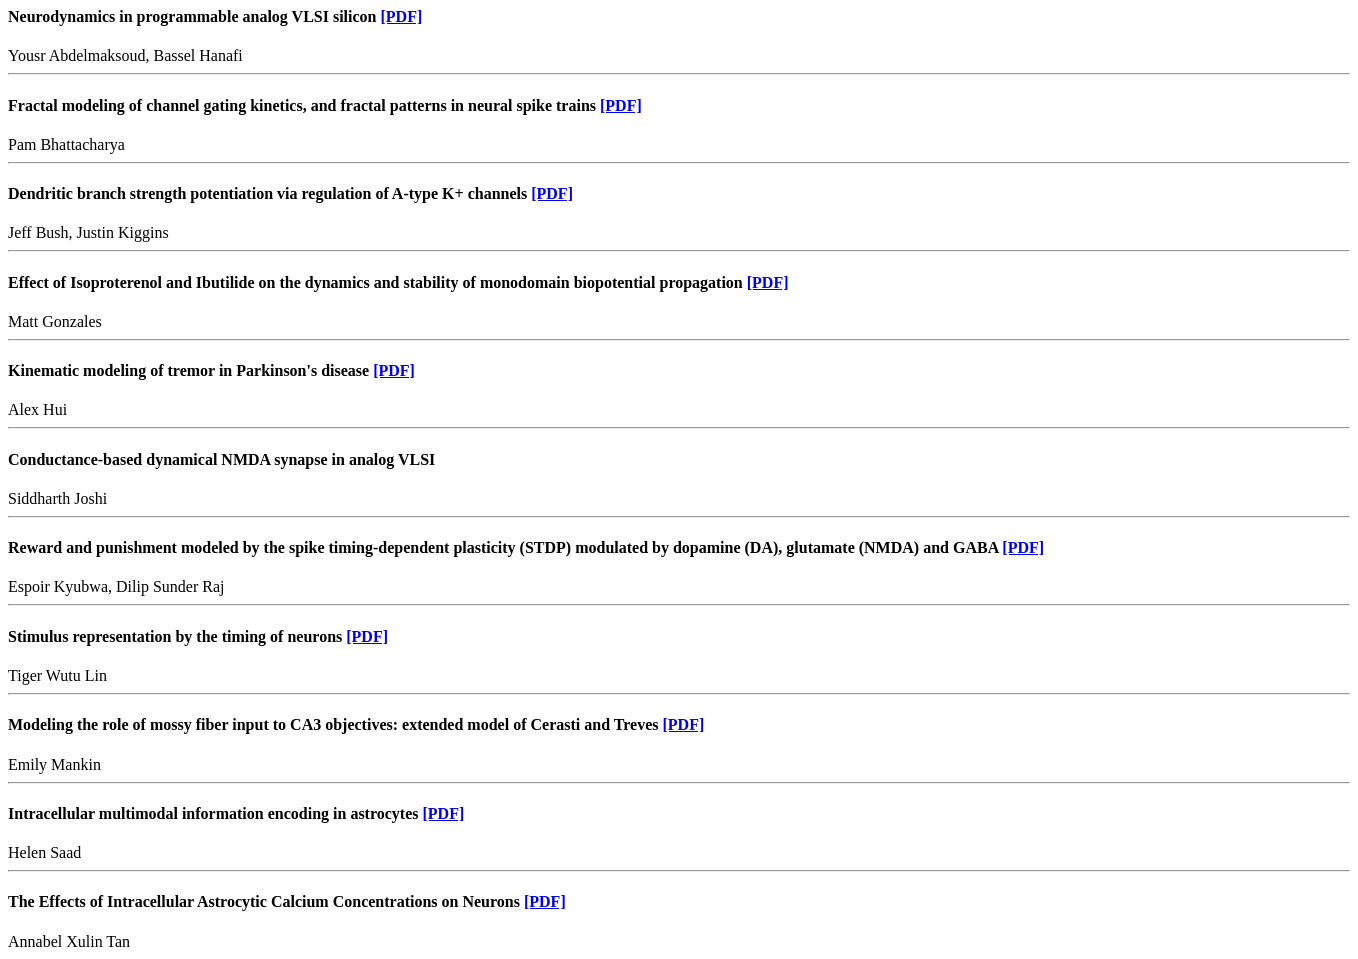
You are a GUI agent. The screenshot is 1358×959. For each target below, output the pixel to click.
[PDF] (402, 16)
